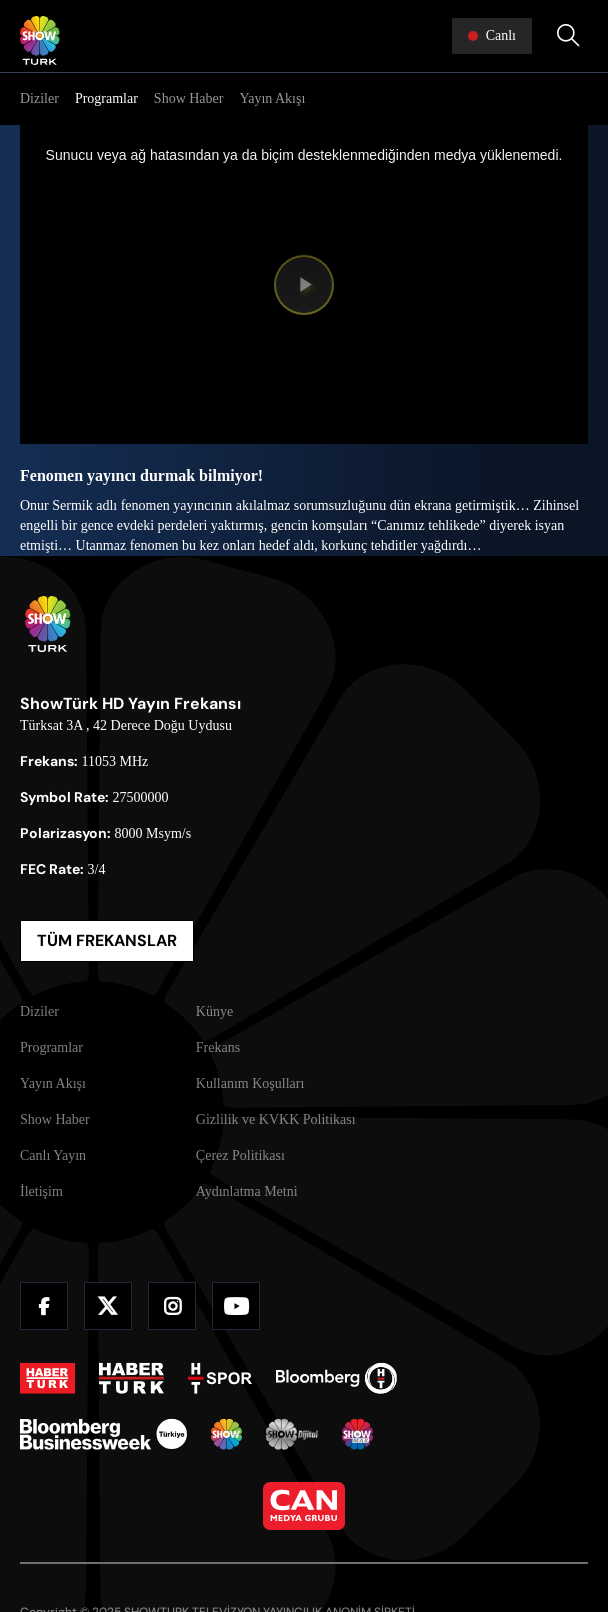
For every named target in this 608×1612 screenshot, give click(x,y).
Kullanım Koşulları (250, 1083)
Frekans (218, 1047)
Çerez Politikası (240, 1155)
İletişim (41, 1191)
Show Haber (189, 98)
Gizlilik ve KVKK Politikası (276, 1119)
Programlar (106, 98)
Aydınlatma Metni (247, 1191)
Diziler (39, 98)
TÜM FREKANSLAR (107, 940)
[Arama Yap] (568, 36)
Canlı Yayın (53, 1155)
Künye (214, 1011)
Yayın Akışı (272, 98)
